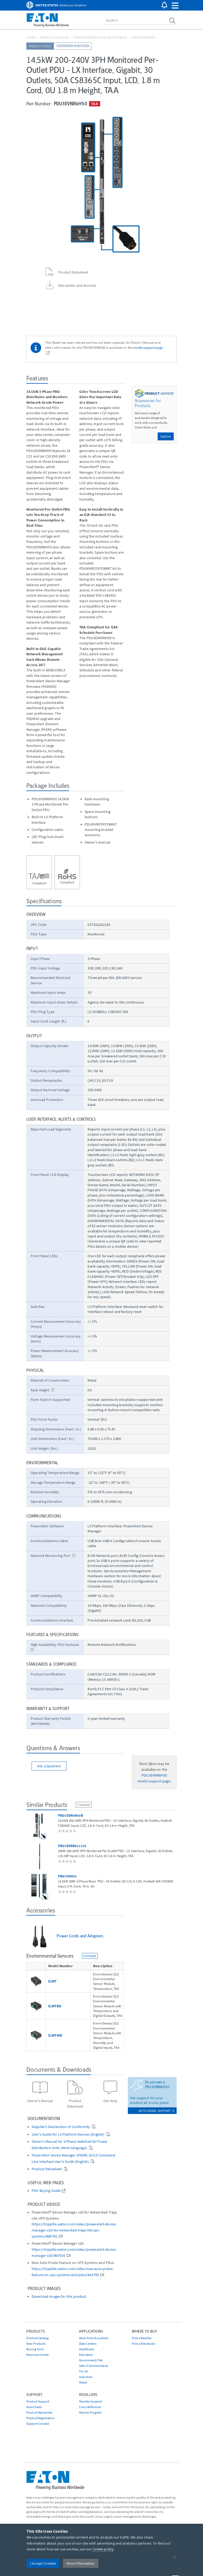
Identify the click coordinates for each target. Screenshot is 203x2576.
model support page (148, 347)
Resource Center (37, 2355)
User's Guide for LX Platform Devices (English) (68, 2134)
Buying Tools (35, 2349)
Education (86, 2355)
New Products (36, 2344)
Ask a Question (49, 1766)
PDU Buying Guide (46, 2190)
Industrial (85, 2377)
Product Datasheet (47, 2169)
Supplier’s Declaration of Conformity (61, 2127)
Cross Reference (90, 2407)
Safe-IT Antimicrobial (93, 2366)
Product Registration (40, 2418)
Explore (166, 436)
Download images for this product (59, 2296)
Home (30, 37)
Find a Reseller (142, 2338)
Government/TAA (91, 2360)
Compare (83, 1805)
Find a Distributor (144, 2344)
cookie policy (103, 2549)
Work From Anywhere (94, 2338)
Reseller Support (90, 2401)
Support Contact (37, 2424)
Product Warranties (39, 2412)
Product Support (37, 2401)
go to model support (156, 2111)
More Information (80, 2563)
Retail (83, 2382)
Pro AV (83, 2371)
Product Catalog (54, 37)
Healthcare (86, 2349)
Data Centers (87, 2344)
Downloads (34, 2407)
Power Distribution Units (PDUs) (100, 37)
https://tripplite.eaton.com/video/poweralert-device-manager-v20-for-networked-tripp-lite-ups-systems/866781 (74, 2230)
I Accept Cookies (43, 2563)
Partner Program (90, 2412)
